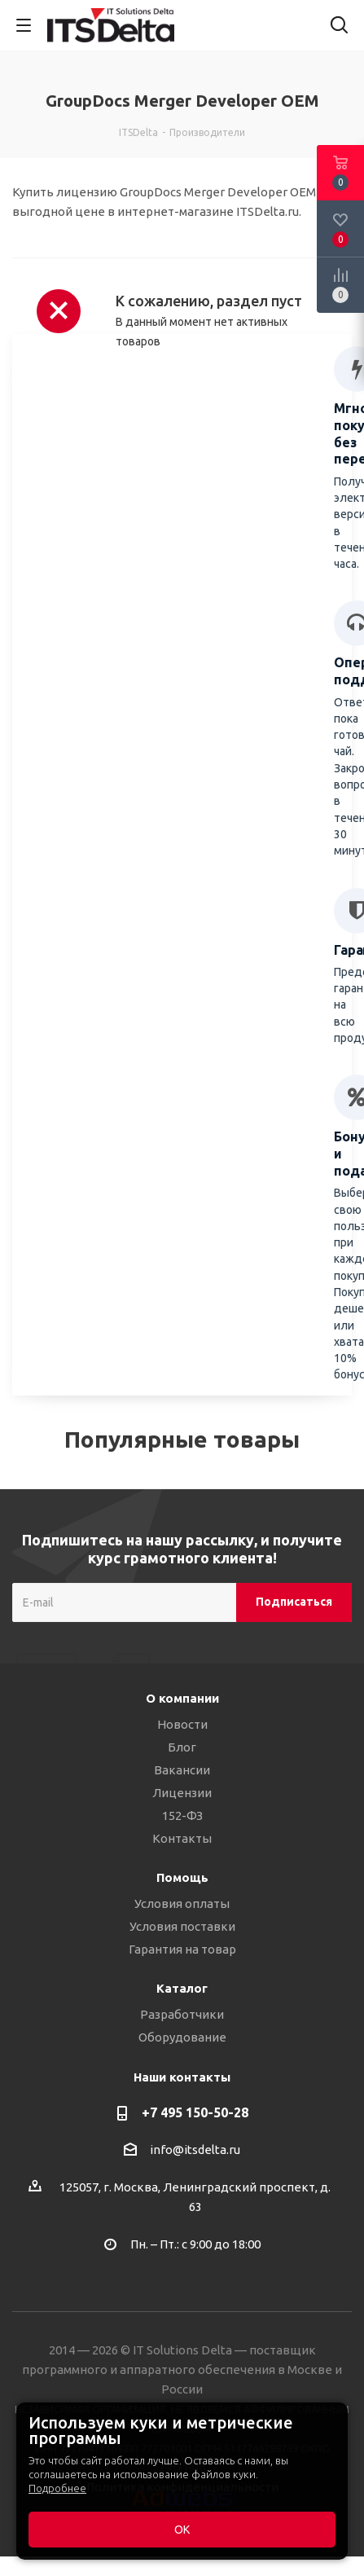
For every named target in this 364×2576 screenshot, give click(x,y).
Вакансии (182, 1770)
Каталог (182, 1988)
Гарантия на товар (182, 1949)
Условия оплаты (182, 1903)
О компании (182, 1698)
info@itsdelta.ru (195, 2149)
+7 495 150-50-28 (195, 2112)
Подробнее (57, 2488)
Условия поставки (182, 1926)
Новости (182, 1724)
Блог (182, 1747)
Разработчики (182, 2014)
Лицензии (182, 1793)
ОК (182, 2529)
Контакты (182, 1838)
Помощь (182, 1877)
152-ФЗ (182, 1815)
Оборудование (182, 2037)
